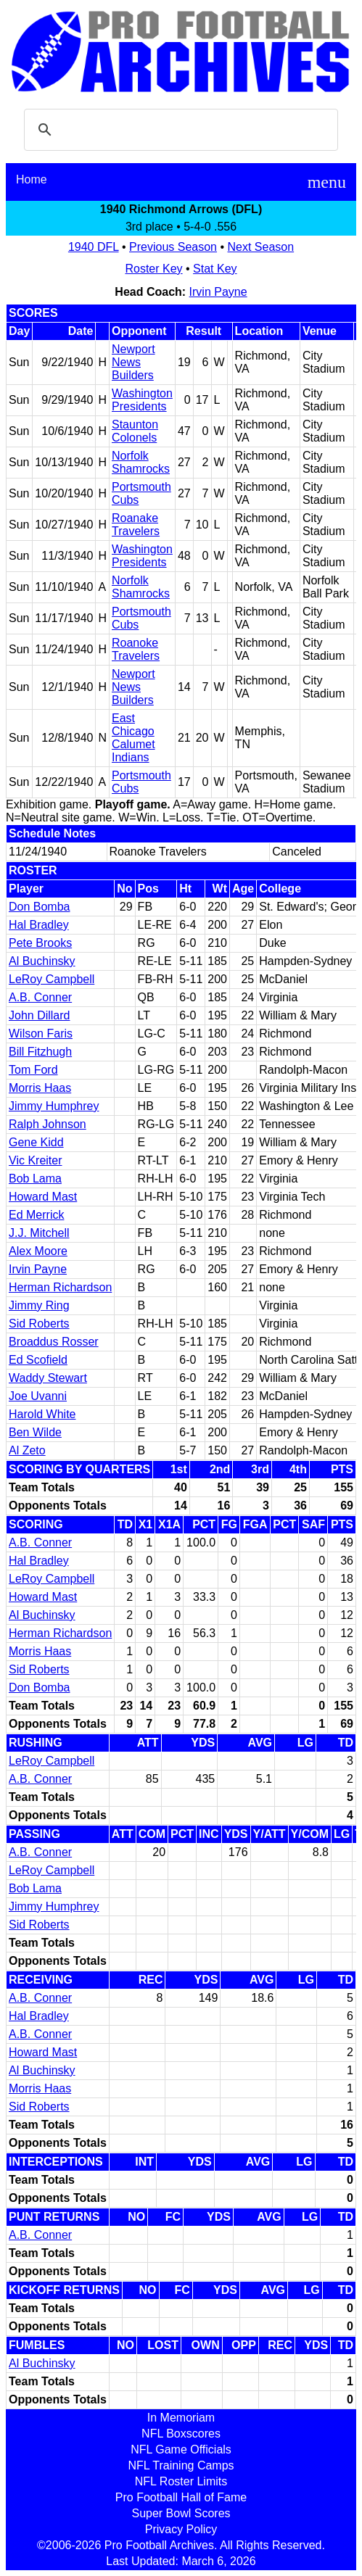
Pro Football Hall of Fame (181, 2497)
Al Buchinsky (42, 961)
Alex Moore (38, 1251)
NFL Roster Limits (181, 2481)
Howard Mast (43, 1196)
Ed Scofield (38, 1360)
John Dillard (39, 1015)
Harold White (42, 1414)
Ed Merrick (36, 1215)
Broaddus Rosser (54, 1341)
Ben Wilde (35, 1432)
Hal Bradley (39, 925)
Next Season (261, 247)
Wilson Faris (41, 1033)
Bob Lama (35, 1178)
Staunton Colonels (135, 431)
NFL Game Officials (181, 2449)
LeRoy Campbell (51, 979)
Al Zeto (27, 1450)
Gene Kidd (36, 1142)
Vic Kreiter (35, 1160)
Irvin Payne (218, 292)
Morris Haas (40, 1088)
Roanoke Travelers (136, 649)
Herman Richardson (60, 1287)
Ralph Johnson (47, 1124)
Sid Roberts (39, 1323)
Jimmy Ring (39, 1305)
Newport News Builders (133, 362)
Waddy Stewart (48, 1378)
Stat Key (214, 268)
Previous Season (173, 247)
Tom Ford (33, 1070)
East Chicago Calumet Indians (133, 737)
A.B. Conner (40, 997)
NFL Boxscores (181, 2433)
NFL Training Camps (181, 2465)
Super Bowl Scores (180, 2513)
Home (31, 179)
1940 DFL (93, 247)
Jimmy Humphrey (54, 1106)
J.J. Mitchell (39, 1233)
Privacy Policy (181, 2529)
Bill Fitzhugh (40, 1051)
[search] (178, 129)
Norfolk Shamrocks (141, 462)
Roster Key (153, 268)
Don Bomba (39, 906)
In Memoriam (181, 2417)
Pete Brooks (40, 943)
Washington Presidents (142, 400)
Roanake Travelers (136, 524)
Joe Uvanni (38, 1396)
